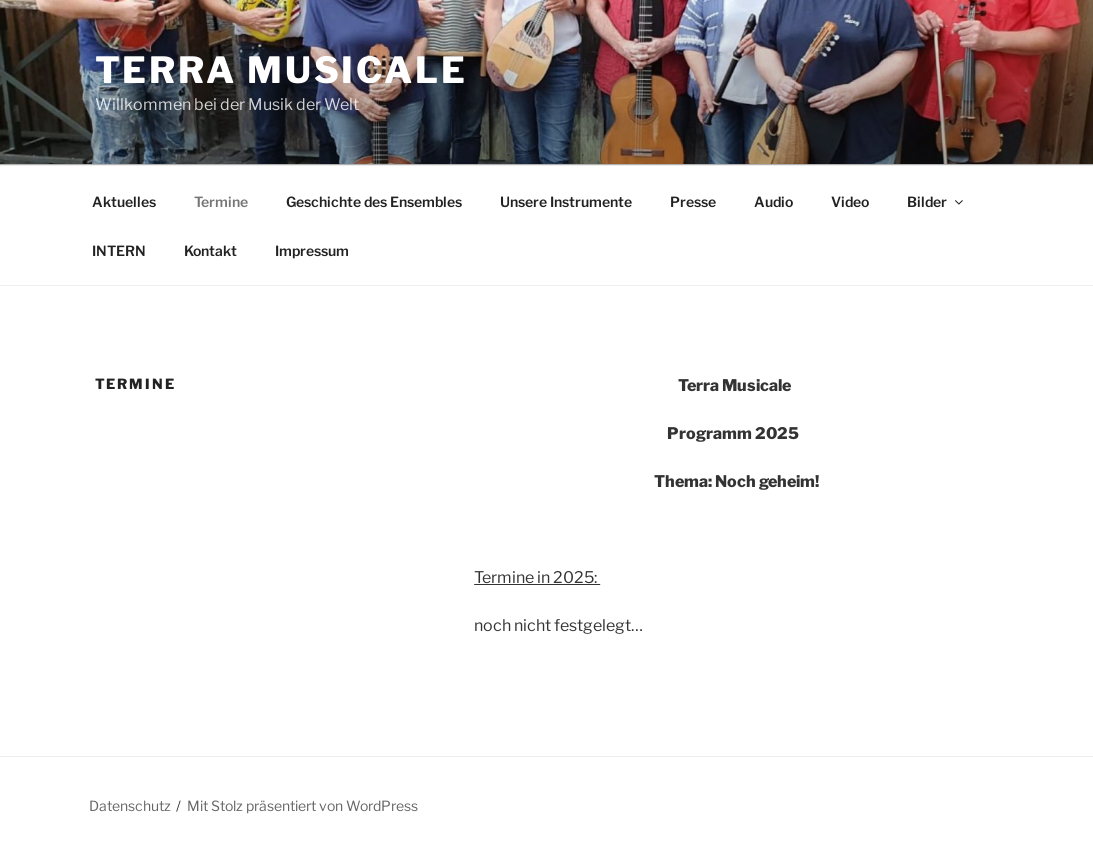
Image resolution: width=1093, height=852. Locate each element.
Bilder (936, 201)
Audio (773, 201)
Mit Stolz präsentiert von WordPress (302, 805)
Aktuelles (124, 201)
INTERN (119, 250)
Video (850, 201)
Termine (221, 201)
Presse (693, 201)
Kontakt (210, 250)
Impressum (312, 250)
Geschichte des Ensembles (374, 201)
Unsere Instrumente (566, 201)
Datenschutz (130, 805)
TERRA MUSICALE (281, 70)
